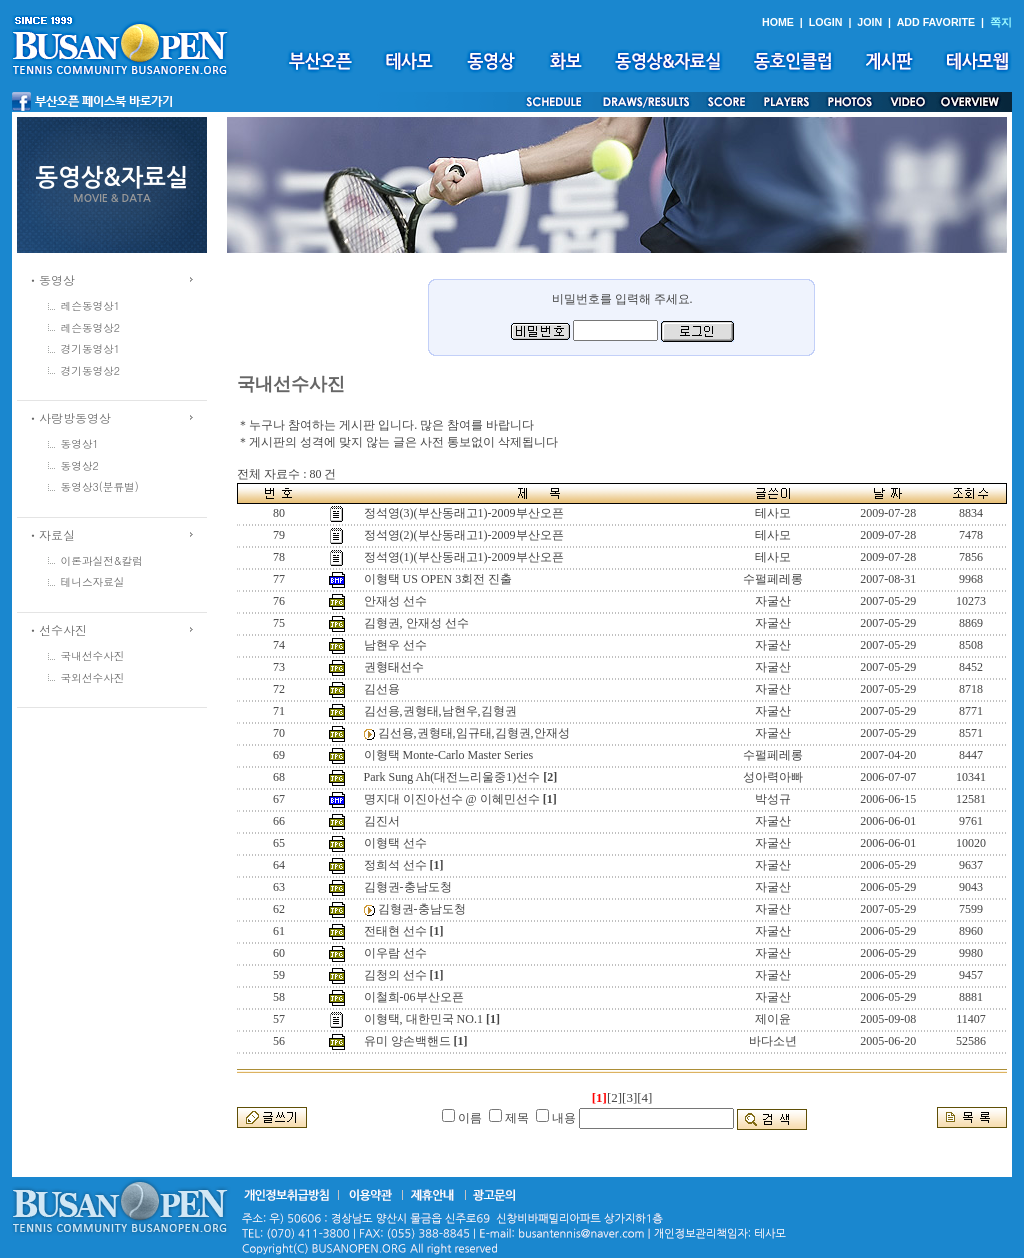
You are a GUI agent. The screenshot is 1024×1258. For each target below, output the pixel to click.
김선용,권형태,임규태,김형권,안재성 (474, 733)
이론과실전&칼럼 (102, 560)
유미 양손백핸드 (407, 1041)
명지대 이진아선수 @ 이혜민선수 (452, 799)
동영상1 (80, 443)
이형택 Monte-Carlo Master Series (449, 755)
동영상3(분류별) (100, 486)
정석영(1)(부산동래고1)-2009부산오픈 (464, 557)
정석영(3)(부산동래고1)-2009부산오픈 (464, 513)
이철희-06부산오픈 (414, 997)
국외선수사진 (93, 677)
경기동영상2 (91, 370)
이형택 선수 (395, 843)
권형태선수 (394, 667)
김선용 (382, 689)
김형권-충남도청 (408, 887)
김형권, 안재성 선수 (416, 623)
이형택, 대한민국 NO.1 (423, 1019)
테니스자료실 (93, 581)
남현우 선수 (395, 645)
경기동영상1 (91, 348)
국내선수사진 (93, 655)
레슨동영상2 (91, 327)
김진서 (382, 821)
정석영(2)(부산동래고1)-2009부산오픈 (464, 535)
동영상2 (80, 465)
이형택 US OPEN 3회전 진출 (438, 579)
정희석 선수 (395, 865)
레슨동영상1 (91, 305)
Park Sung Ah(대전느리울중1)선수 (452, 777)
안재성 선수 (395, 601)
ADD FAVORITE (936, 22)
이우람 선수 (395, 953)
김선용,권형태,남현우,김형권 (440, 711)
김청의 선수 (395, 975)
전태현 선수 (395, 931)
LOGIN (826, 22)
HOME (778, 22)
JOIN (869, 22)
